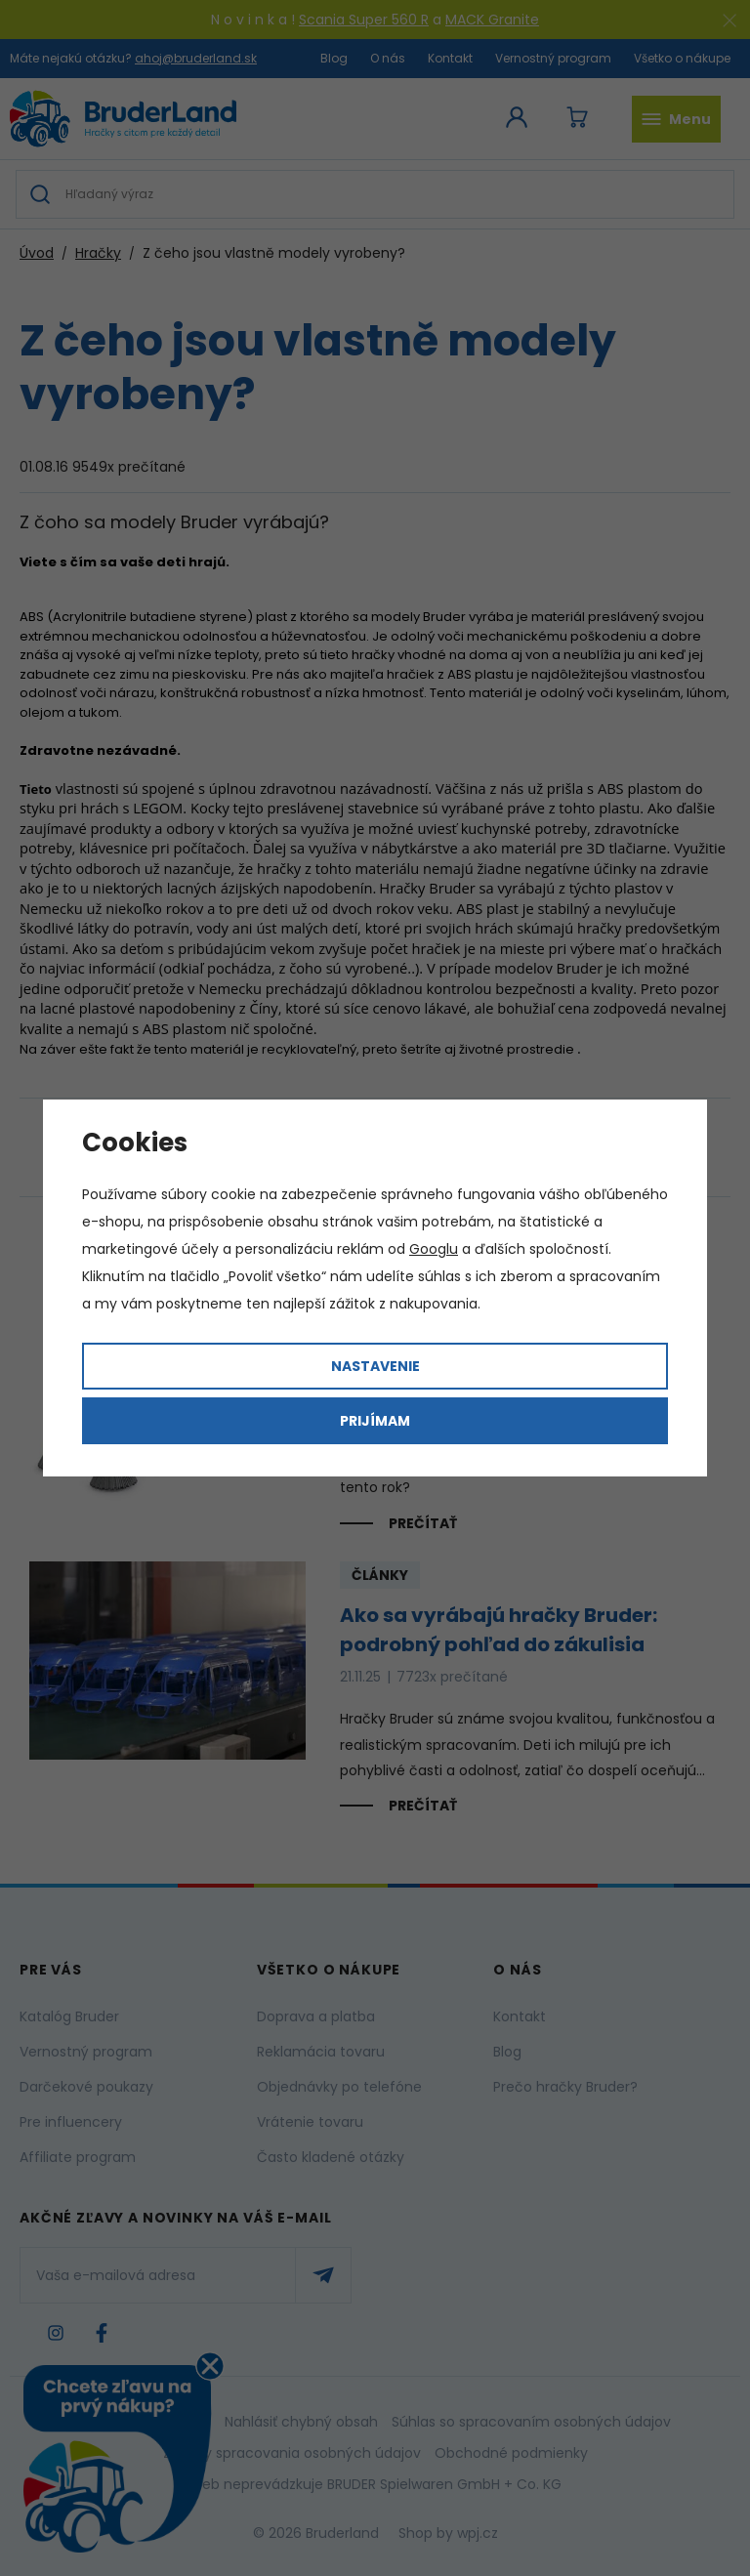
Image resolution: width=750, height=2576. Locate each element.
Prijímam (375, 1421)
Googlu (433, 1249)
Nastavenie (375, 1366)
